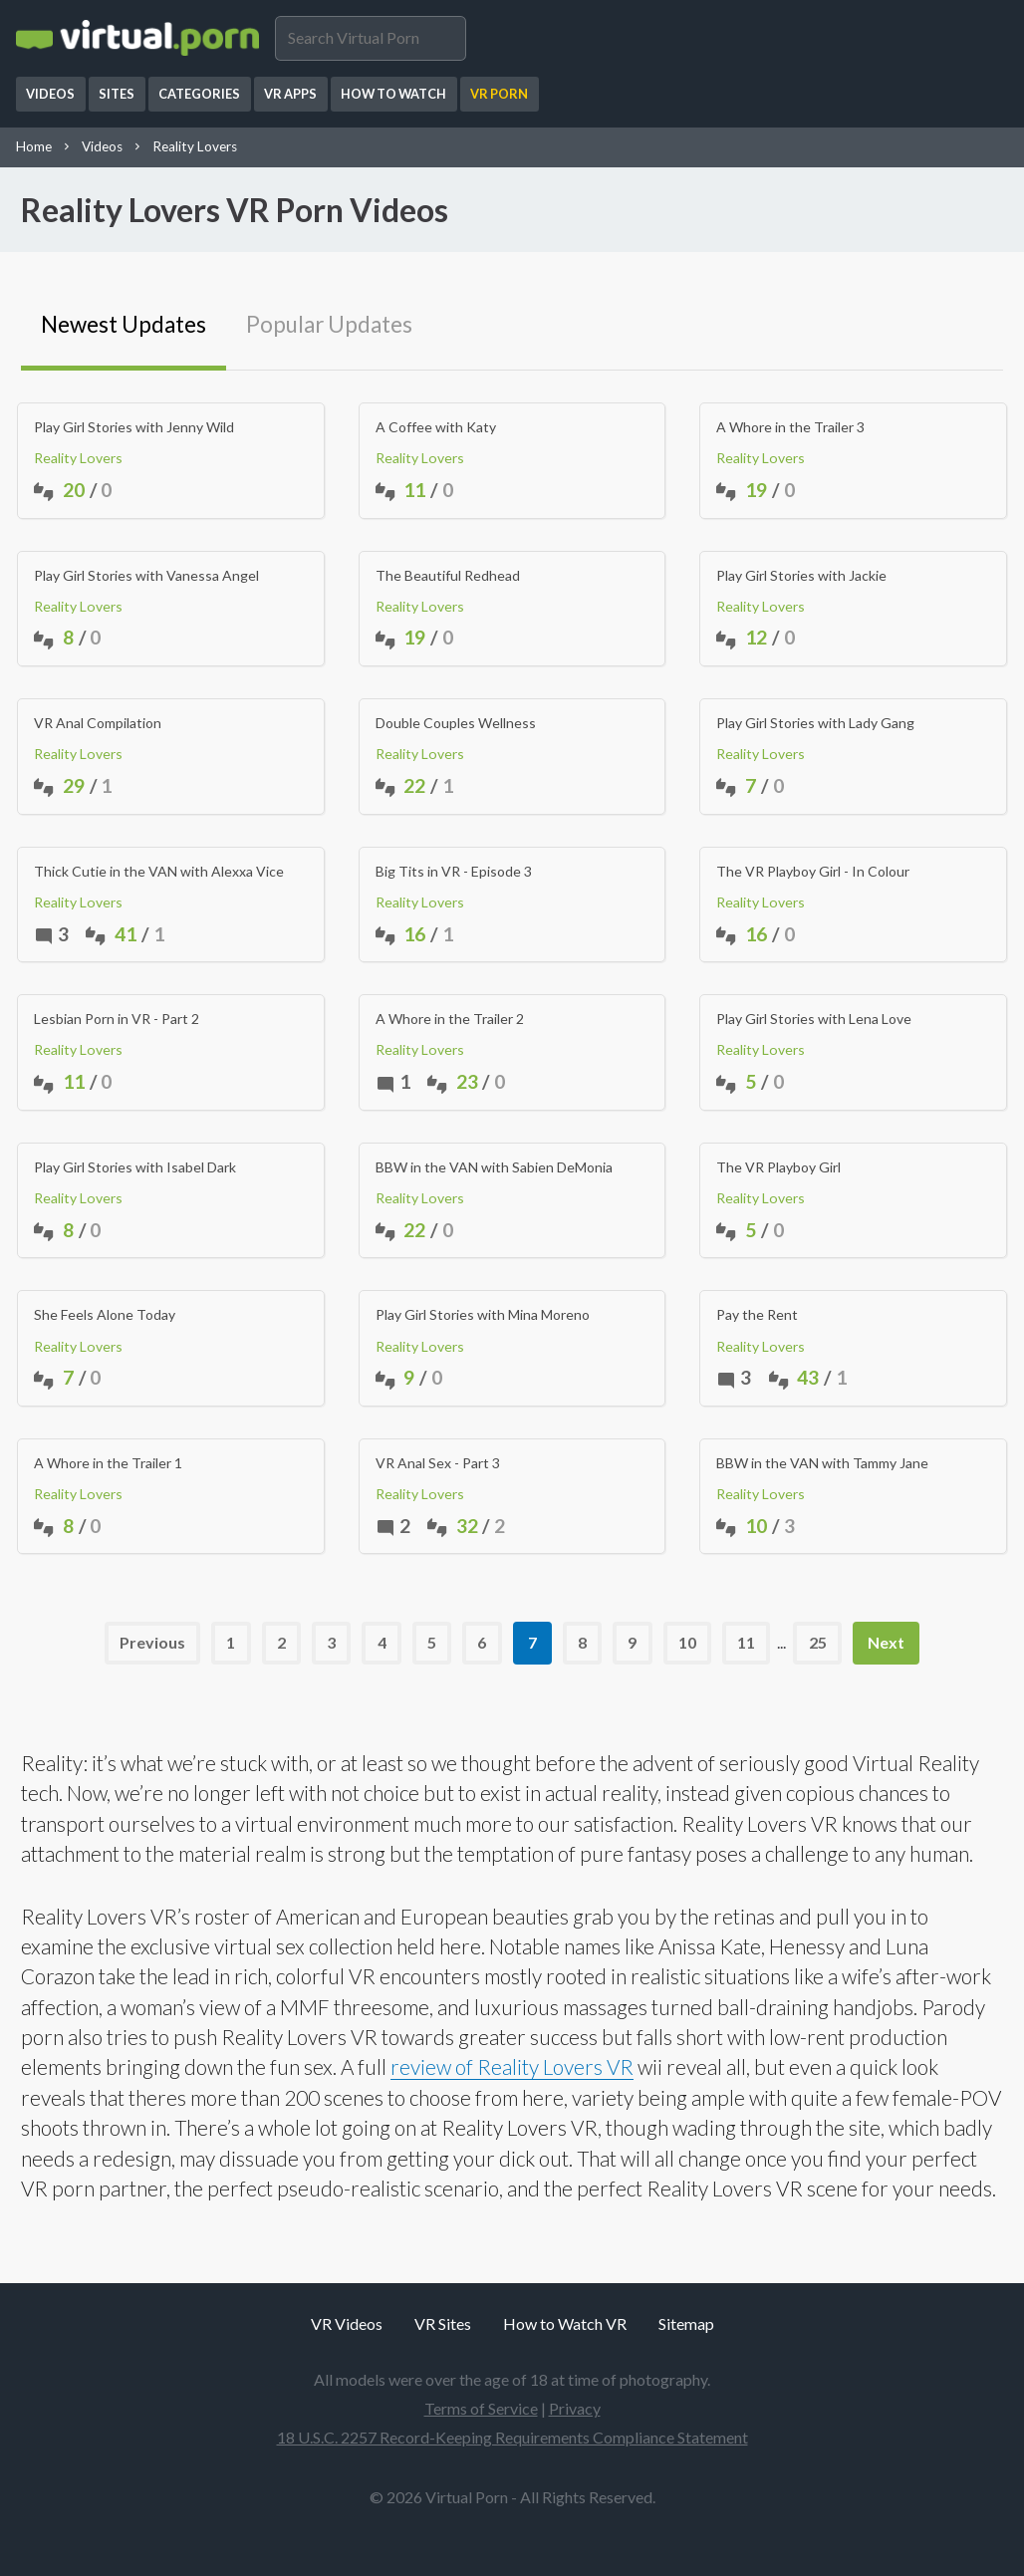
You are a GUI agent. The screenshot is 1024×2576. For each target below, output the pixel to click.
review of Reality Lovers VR (512, 2066)
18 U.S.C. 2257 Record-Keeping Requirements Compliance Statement (512, 2437)
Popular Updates (329, 324)
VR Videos (347, 2323)
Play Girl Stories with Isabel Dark (135, 1167)
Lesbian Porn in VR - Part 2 (116, 1019)
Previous (152, 1642)
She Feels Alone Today (104, 1315)
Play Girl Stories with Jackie (801, 576)
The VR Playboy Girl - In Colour (812, 872)
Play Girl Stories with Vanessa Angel (146, 576)
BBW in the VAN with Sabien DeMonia (494, 1167)
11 (746, 1642)
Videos (102, 146)
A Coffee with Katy (436, 427)
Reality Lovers (194, 146)
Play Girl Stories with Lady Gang (815, 723)
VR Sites (442, 2323)
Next (886, 1642)
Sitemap (686, 2323)
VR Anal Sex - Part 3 (438, 1463)
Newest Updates (123, 324)
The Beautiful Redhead (448, 576)
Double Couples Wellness (456, 723)
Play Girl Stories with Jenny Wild (134, 427)
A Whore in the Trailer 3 (790, 427)
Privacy (575, 2408)
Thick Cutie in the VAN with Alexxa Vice (159, 872)
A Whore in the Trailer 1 (108, 1463)
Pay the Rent (757, 1315)
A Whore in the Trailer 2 (450, 1019)
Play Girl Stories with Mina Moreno (483, 1315)
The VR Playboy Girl (778, 1167)
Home (34, 146)
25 (818, 1642)
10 (687, 1642)
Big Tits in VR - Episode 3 (454, 872)
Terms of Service (481, 2408)
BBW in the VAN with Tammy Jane (822, 1463)
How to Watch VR (565, 2323)
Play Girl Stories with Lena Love (813, 1019)
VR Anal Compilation (97, 723)
